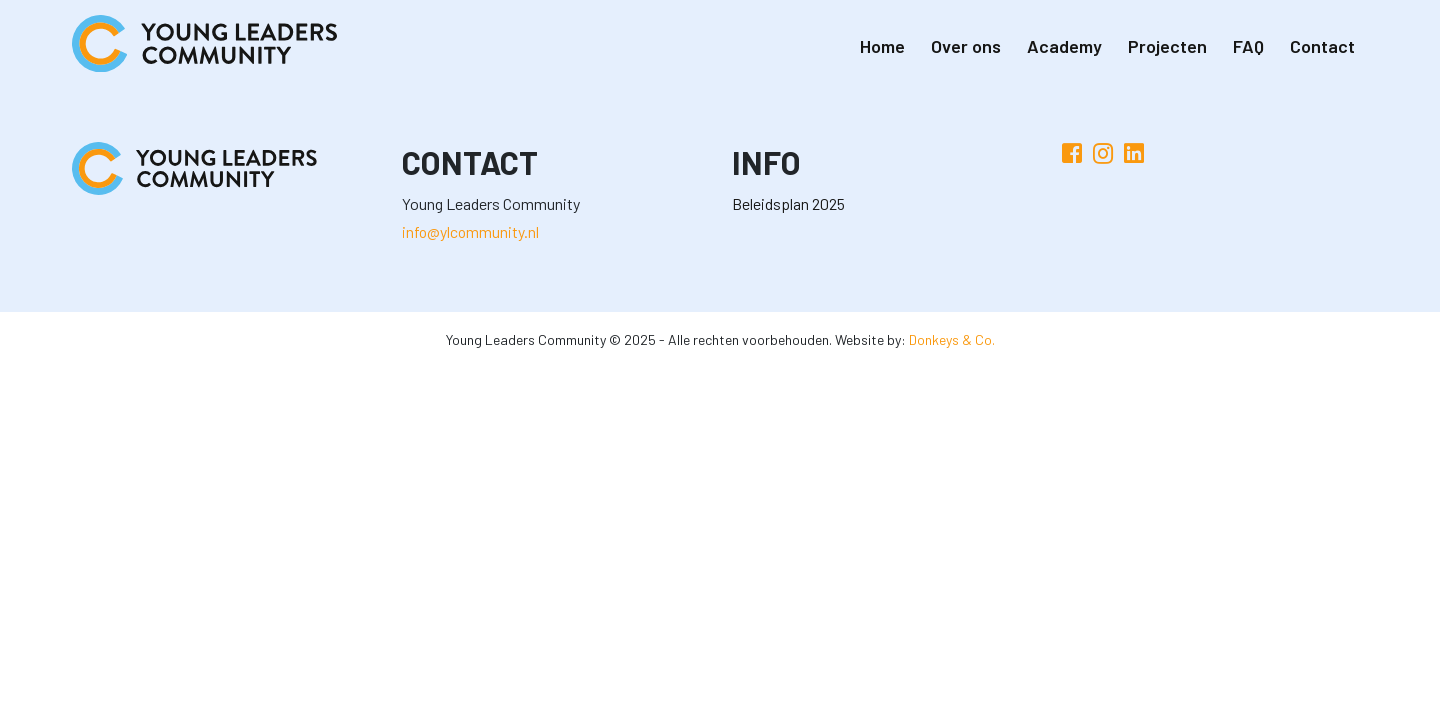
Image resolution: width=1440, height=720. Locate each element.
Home (882, 46)
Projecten (1167, 46)
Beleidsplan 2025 (788, 203)
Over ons (966, 46)
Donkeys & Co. (952, 339)
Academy (1064, 46)
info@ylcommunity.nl (471, 231)
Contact (1322, 46)
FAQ (1248, 46)
